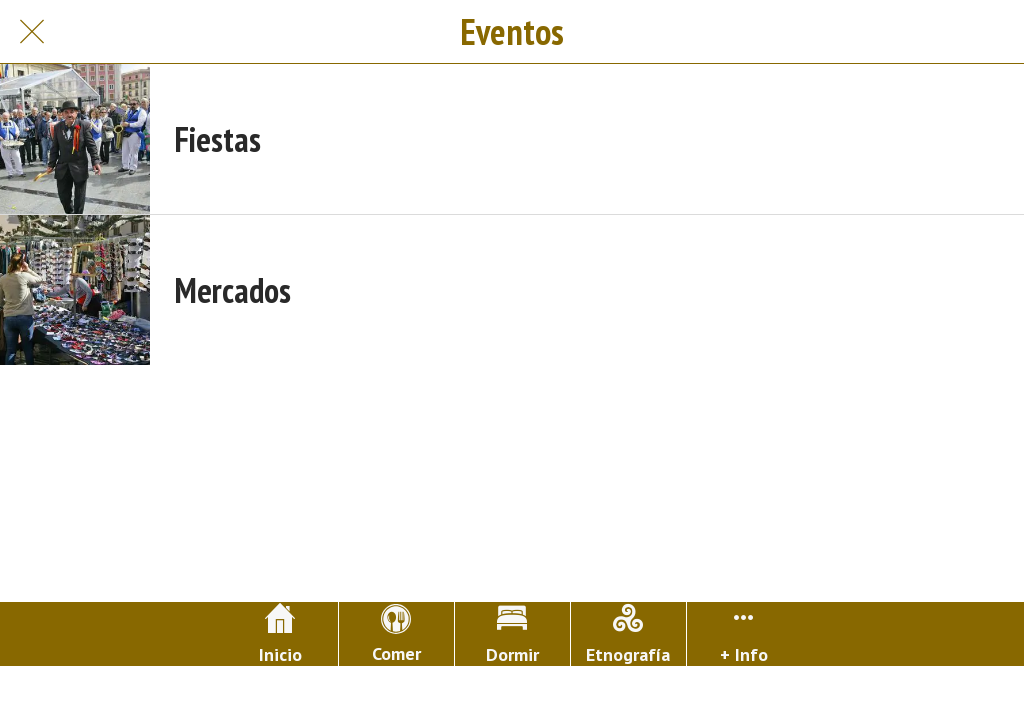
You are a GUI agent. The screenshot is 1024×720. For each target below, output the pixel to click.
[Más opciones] (744, 634)
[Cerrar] (32, 32)
